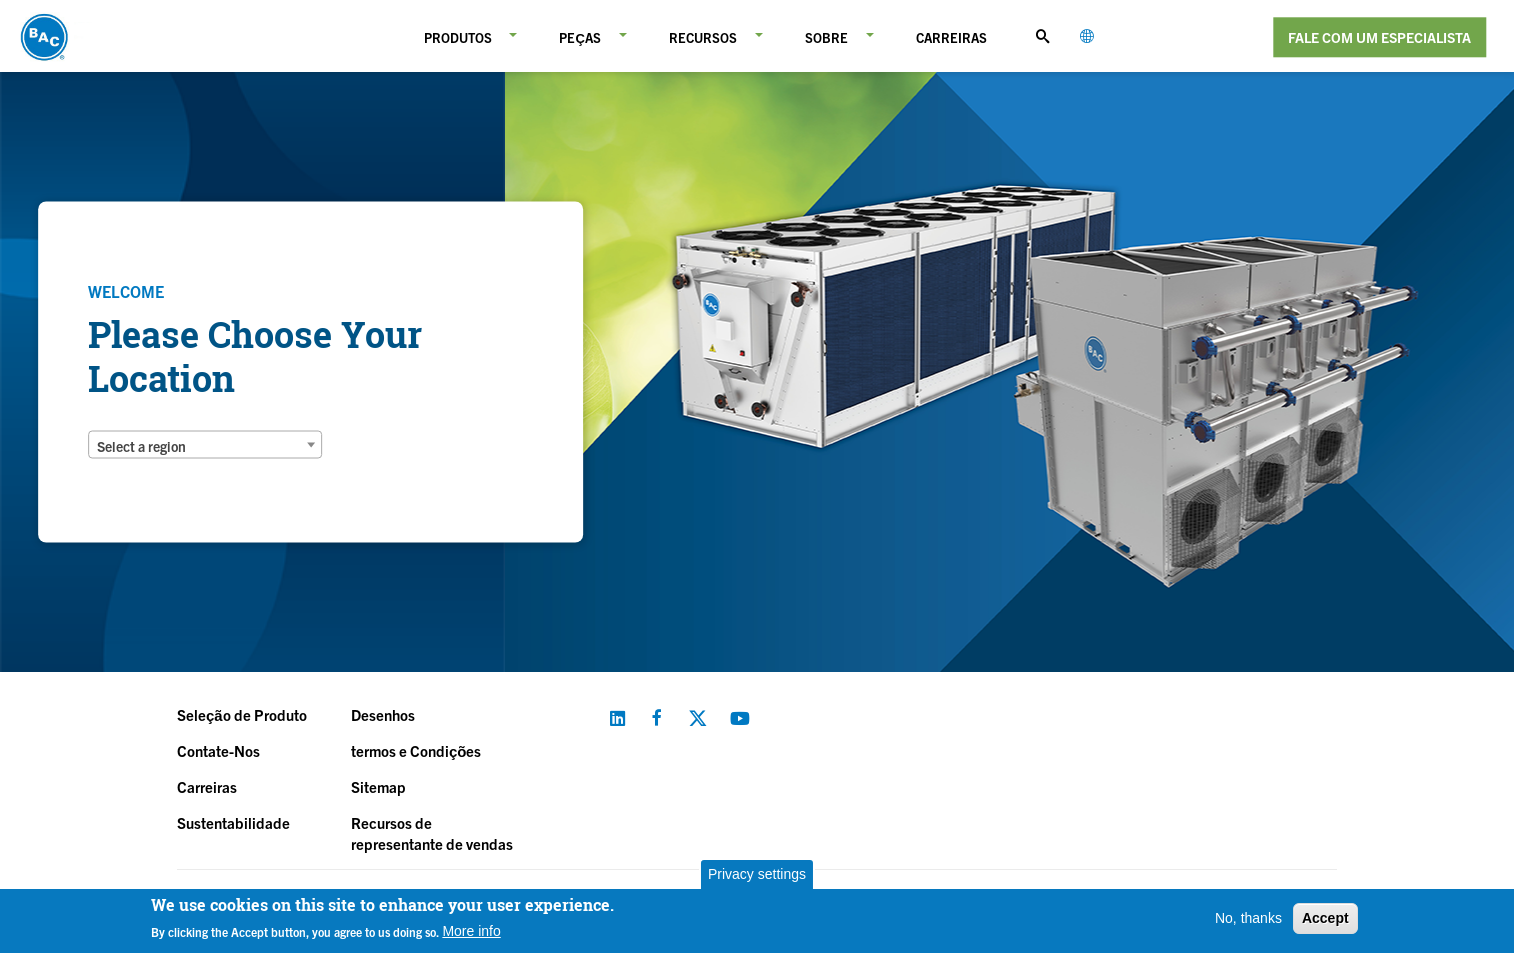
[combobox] (205, 445)
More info (471, 931)
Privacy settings (757, 874)
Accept (1325, 918)
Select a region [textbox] (141, 446)
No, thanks (1248, 918)
